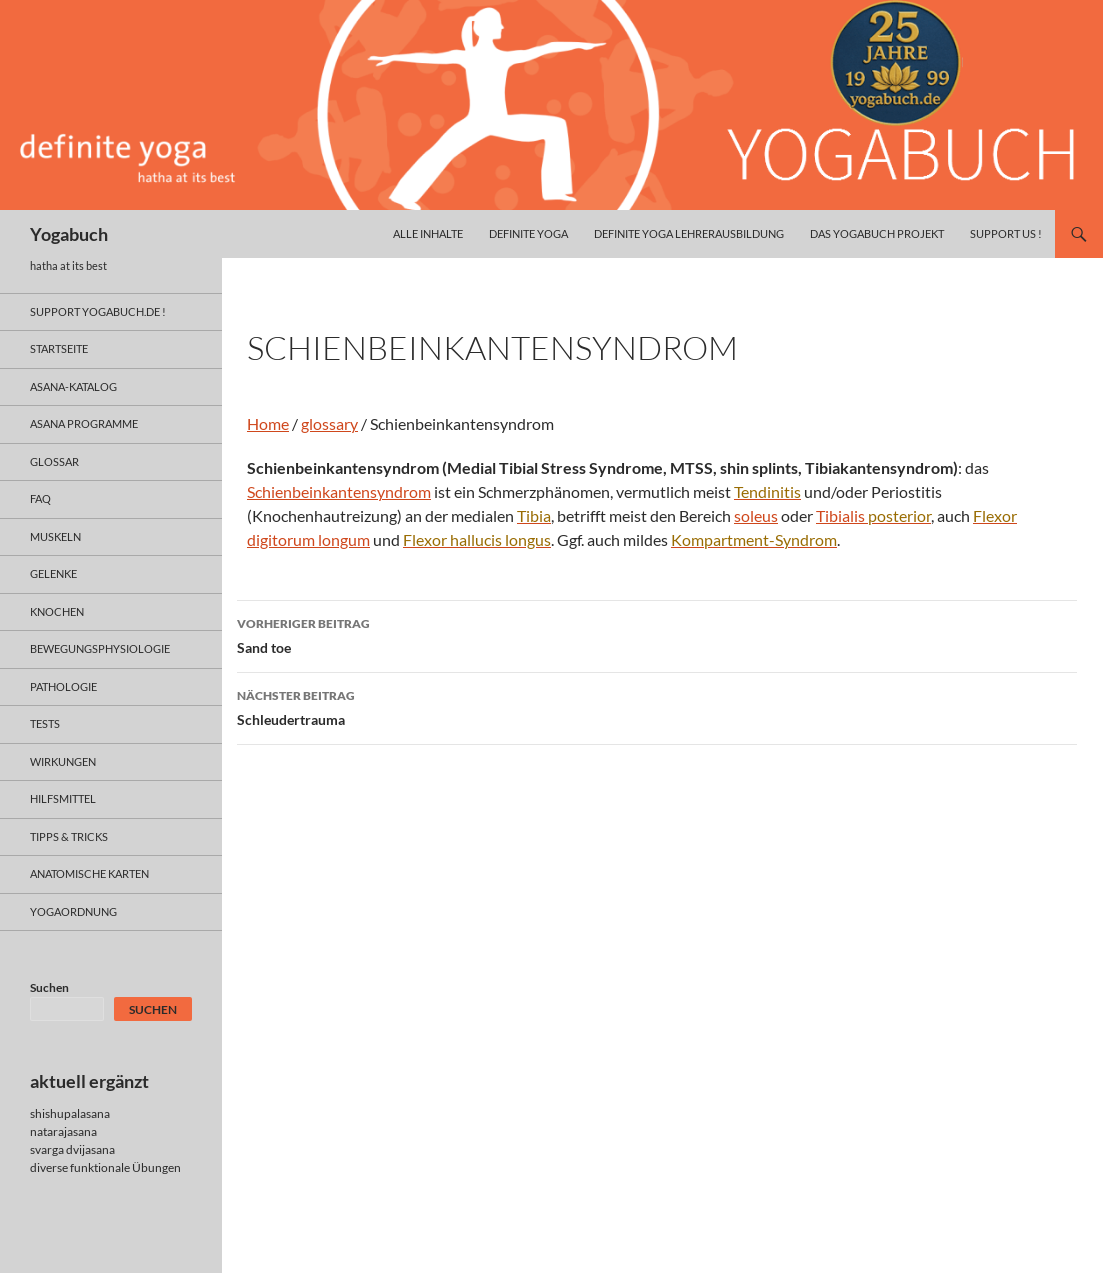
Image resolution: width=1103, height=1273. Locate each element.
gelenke (53, 573)
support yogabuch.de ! (98, 311)
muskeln (55, 536)
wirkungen (63, 761)
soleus (756, 515)
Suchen (49, 987)
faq (40, 498)
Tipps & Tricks (69, 836)
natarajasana (63, 1131)
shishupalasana (70, 1113)
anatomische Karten (89, 873)
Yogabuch (69, 234)
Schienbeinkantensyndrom (339, 491)
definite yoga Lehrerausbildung (689, 233)
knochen (57, 611)
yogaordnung (73, 911)
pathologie (63, 686)
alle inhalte (428, 233)
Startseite (59, 348)
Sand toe (657, 634)
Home (268, 423)
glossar (54, 461)
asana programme (84, 423)
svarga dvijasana (72, 1149)
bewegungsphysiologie (100, 648)
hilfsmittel (63, 798)
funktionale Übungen (125, 1167)
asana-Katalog (73, 386)
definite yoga (528, 233)
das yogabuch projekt (877, 233)
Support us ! (1006, 233)
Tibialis (873, 516)
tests (45, 723)
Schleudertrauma (657, 706)
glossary (329, 423)
